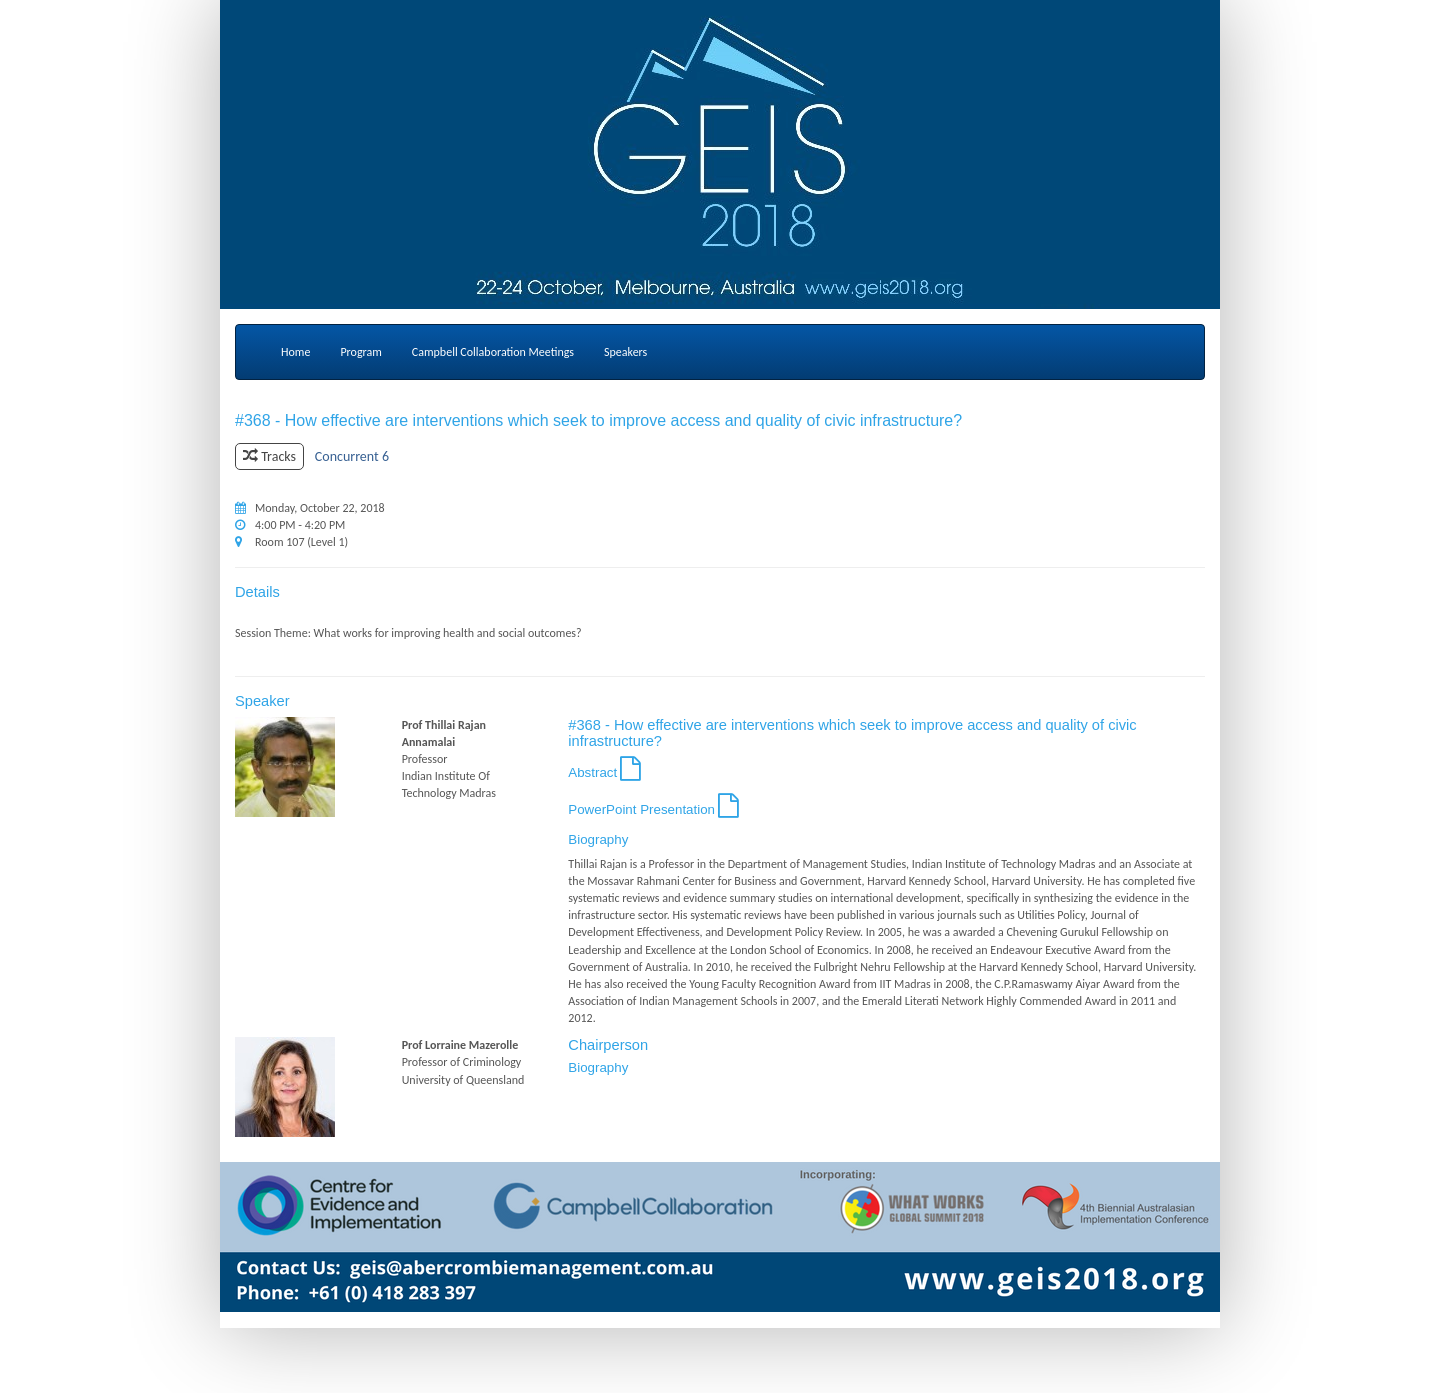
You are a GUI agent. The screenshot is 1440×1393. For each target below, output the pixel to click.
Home (295, 352)
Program (360, 352)
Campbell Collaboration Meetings (493, 352)
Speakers (625, 352)
